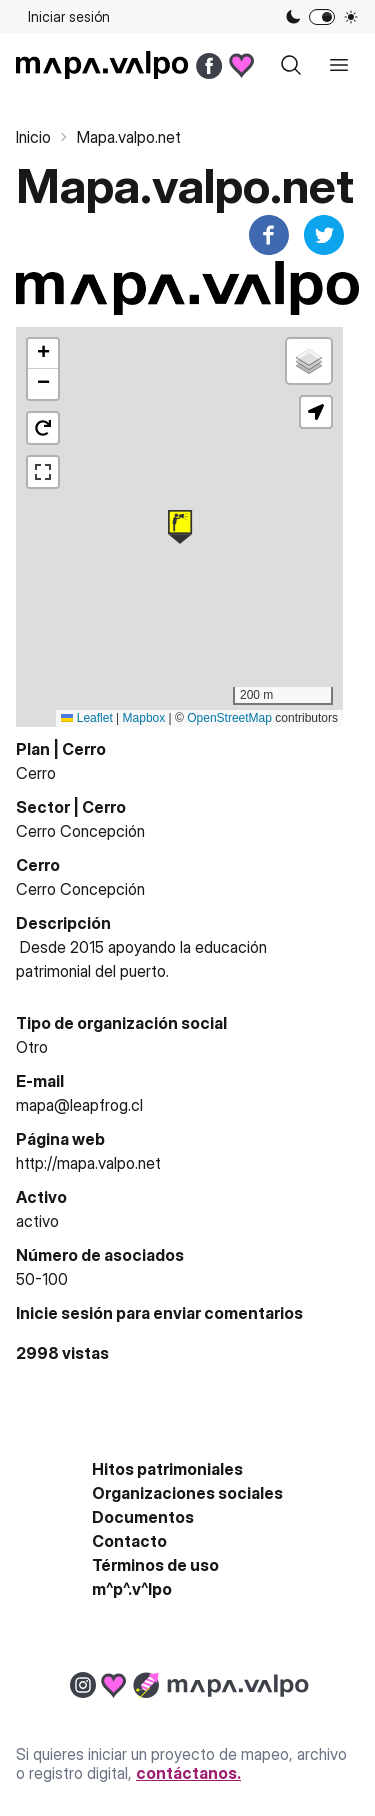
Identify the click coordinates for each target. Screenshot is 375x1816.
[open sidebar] (339, 65)
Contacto (129, 1541)
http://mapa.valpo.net (88, 1163)
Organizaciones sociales (187, 1493)
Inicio (33, 137)
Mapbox (144, 718)
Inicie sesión (64, 1313)
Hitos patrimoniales (167, 1469)
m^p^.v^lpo (132, 1589)
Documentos (143, 1517)
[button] (180, 527)
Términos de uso (155, 1565)
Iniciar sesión (69, 16)
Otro (32, 1047)
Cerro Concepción (80, 831)
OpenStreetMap (229, 718)
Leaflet (86, 718)
